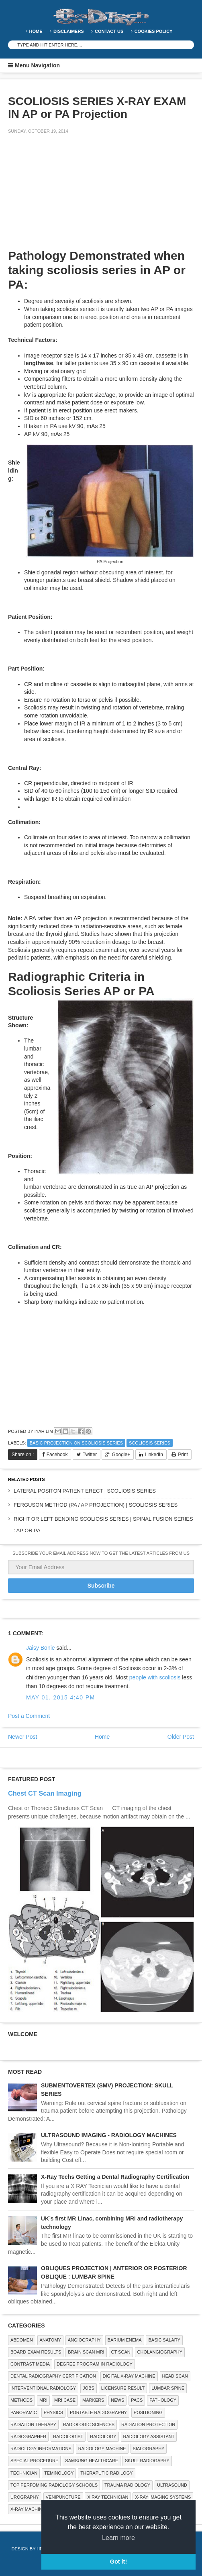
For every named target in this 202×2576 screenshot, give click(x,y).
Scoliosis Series (149, 1443)
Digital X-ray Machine (129, 2376)
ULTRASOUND (172, 2485)
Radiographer (28, 2436)
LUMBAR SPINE (167, 2388)
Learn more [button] (118, 2537)
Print (183, 1454)
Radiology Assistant (149, 2436)
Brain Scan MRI (86, 2352)
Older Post (180, 1736)
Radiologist (68, 2436)
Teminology (58, 2473)
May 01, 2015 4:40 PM (60, 1697)
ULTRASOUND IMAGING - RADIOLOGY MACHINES (109, 2135)
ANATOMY (50, 2340)
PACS (137, 2400)
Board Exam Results (35, 2352)
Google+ (121, 1454)
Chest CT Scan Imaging (45, 1793)
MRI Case (64, 2400)
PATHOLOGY (162, 2400)
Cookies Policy (154, 31)
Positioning (148, 2412)
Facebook (57, 1454)
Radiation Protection (148, 2424)
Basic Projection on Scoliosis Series (76, 1443)
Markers (93, 2400)
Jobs (88, 2388)
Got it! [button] (118, 2561)
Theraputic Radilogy (106, 2473)
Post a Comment (29, 1716)
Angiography (84, 2340)
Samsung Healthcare (91, 2460)
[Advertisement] (68, 196)
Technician (23, 2473)
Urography (24, 2497)
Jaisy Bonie (40, 1648)
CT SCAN (121, 2352)
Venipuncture (63, 2497)
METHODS (21, 2400)
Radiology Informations (40, 2448)
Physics (53, 2412)
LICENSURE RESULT (123, 2388)
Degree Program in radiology (95, 2364)
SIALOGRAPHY (149, 2448)
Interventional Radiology (43, 2388)
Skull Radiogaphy (147, 2460)
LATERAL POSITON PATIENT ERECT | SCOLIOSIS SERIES (85, 1491)
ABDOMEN (21, 2340)
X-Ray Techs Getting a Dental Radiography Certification (115, 2177)
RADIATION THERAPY (33, 2424)
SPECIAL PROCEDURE (34, 2460)
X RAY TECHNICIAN (107, 2497)
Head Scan (175, 2376)
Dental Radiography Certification (53, 2376)
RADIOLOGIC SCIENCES (88, 2424)
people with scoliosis (155, 1677)
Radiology (103, 2436)
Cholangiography (159, 2352)
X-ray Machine (27, 2509)
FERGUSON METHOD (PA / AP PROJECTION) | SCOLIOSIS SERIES (96, 1505)
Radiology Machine (102, 2448)
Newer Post (22, 1736)
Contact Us (109, 31)
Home (36, 31)
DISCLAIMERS (68, 31)
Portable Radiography (98, 2412)
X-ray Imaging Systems (163, 2497)
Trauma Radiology (127, 2485)
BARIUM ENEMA (125, 2340)
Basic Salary (164, 2340)
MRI (43, 2400)
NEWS (117, 2400)
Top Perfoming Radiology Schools (54, 2485)
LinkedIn (154, 1454)
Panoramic (23, 2412)
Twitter (90, 1454)
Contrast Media (30, 2364)
